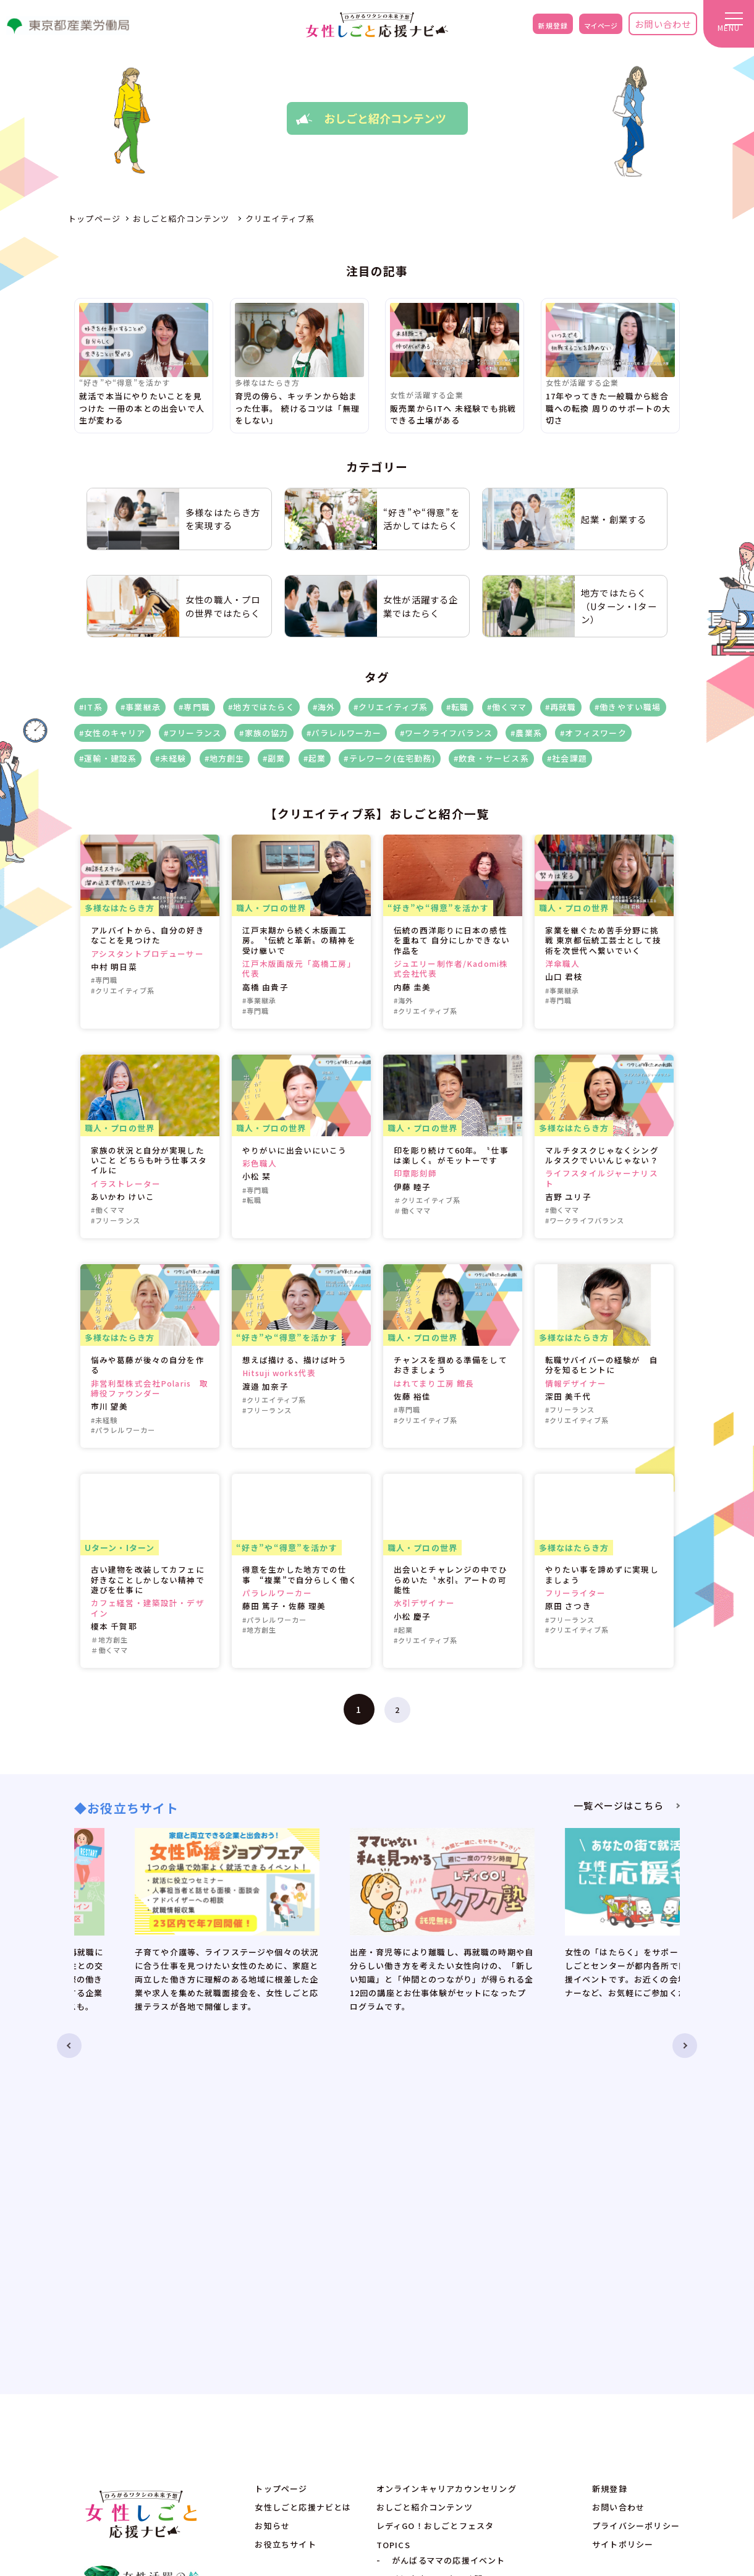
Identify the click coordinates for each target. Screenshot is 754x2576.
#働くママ (507, 707)
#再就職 (561, 707)
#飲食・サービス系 (491, 758)
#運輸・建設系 (108, 758)
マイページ (582, 27)
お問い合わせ (652, 27)
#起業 (314, 758)
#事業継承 (141, 707)
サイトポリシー (622, 2214)
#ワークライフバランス (446, 733)
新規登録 (524, 27)
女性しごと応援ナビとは (303, 2177)
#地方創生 (225, 758)
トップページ (281, 2158)
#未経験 (171, 758)
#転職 (457, 707)
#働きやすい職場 (628, 707)
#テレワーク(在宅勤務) (389, 758)
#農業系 (526, 733)
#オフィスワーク (593, 733)
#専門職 (194, 707)
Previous (52, 1914)
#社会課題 (567, 758)
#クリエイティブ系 (391, 707)
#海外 (324, 707)
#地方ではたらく (261, 707)
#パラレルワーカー (344, 733)
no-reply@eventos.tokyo (582, 2374)
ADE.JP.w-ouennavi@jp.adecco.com (606, 2357)
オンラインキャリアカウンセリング (446, 2158)
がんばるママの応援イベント (449, 2230)
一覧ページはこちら (619, 1805)
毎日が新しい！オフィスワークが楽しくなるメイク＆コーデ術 (479, 2270)
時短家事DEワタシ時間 (437, 2249)
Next (702, 1914)
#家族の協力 (263, 733)
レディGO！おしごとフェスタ (435, 2195)
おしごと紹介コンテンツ (424, 2177)
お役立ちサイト (285, 2214)
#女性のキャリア (112, 733)
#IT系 (91, 707)
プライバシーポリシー (636, 2195)
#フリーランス (192, 733)
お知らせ (272, 2195)
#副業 (274, 758)
